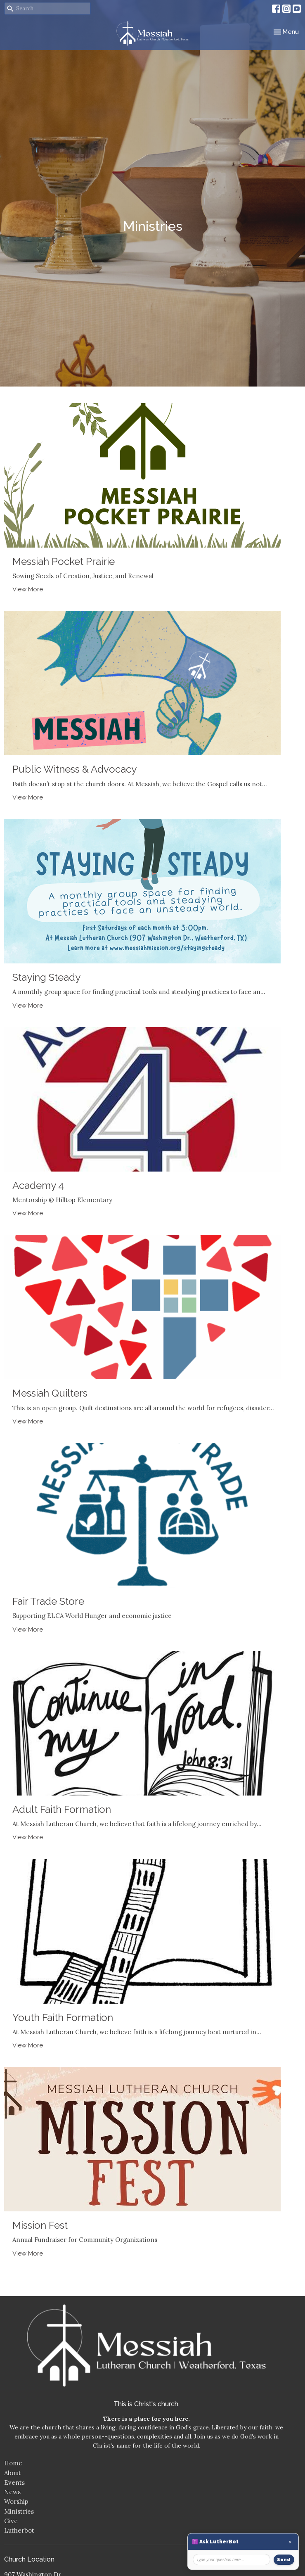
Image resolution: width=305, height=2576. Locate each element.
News (12, 2492)
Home (13, 2463)
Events (14, 2482)
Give (11, 2521)
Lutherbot (19, 2530)
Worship (16, 2501)
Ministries (19, 2511)
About (12, 2473)
